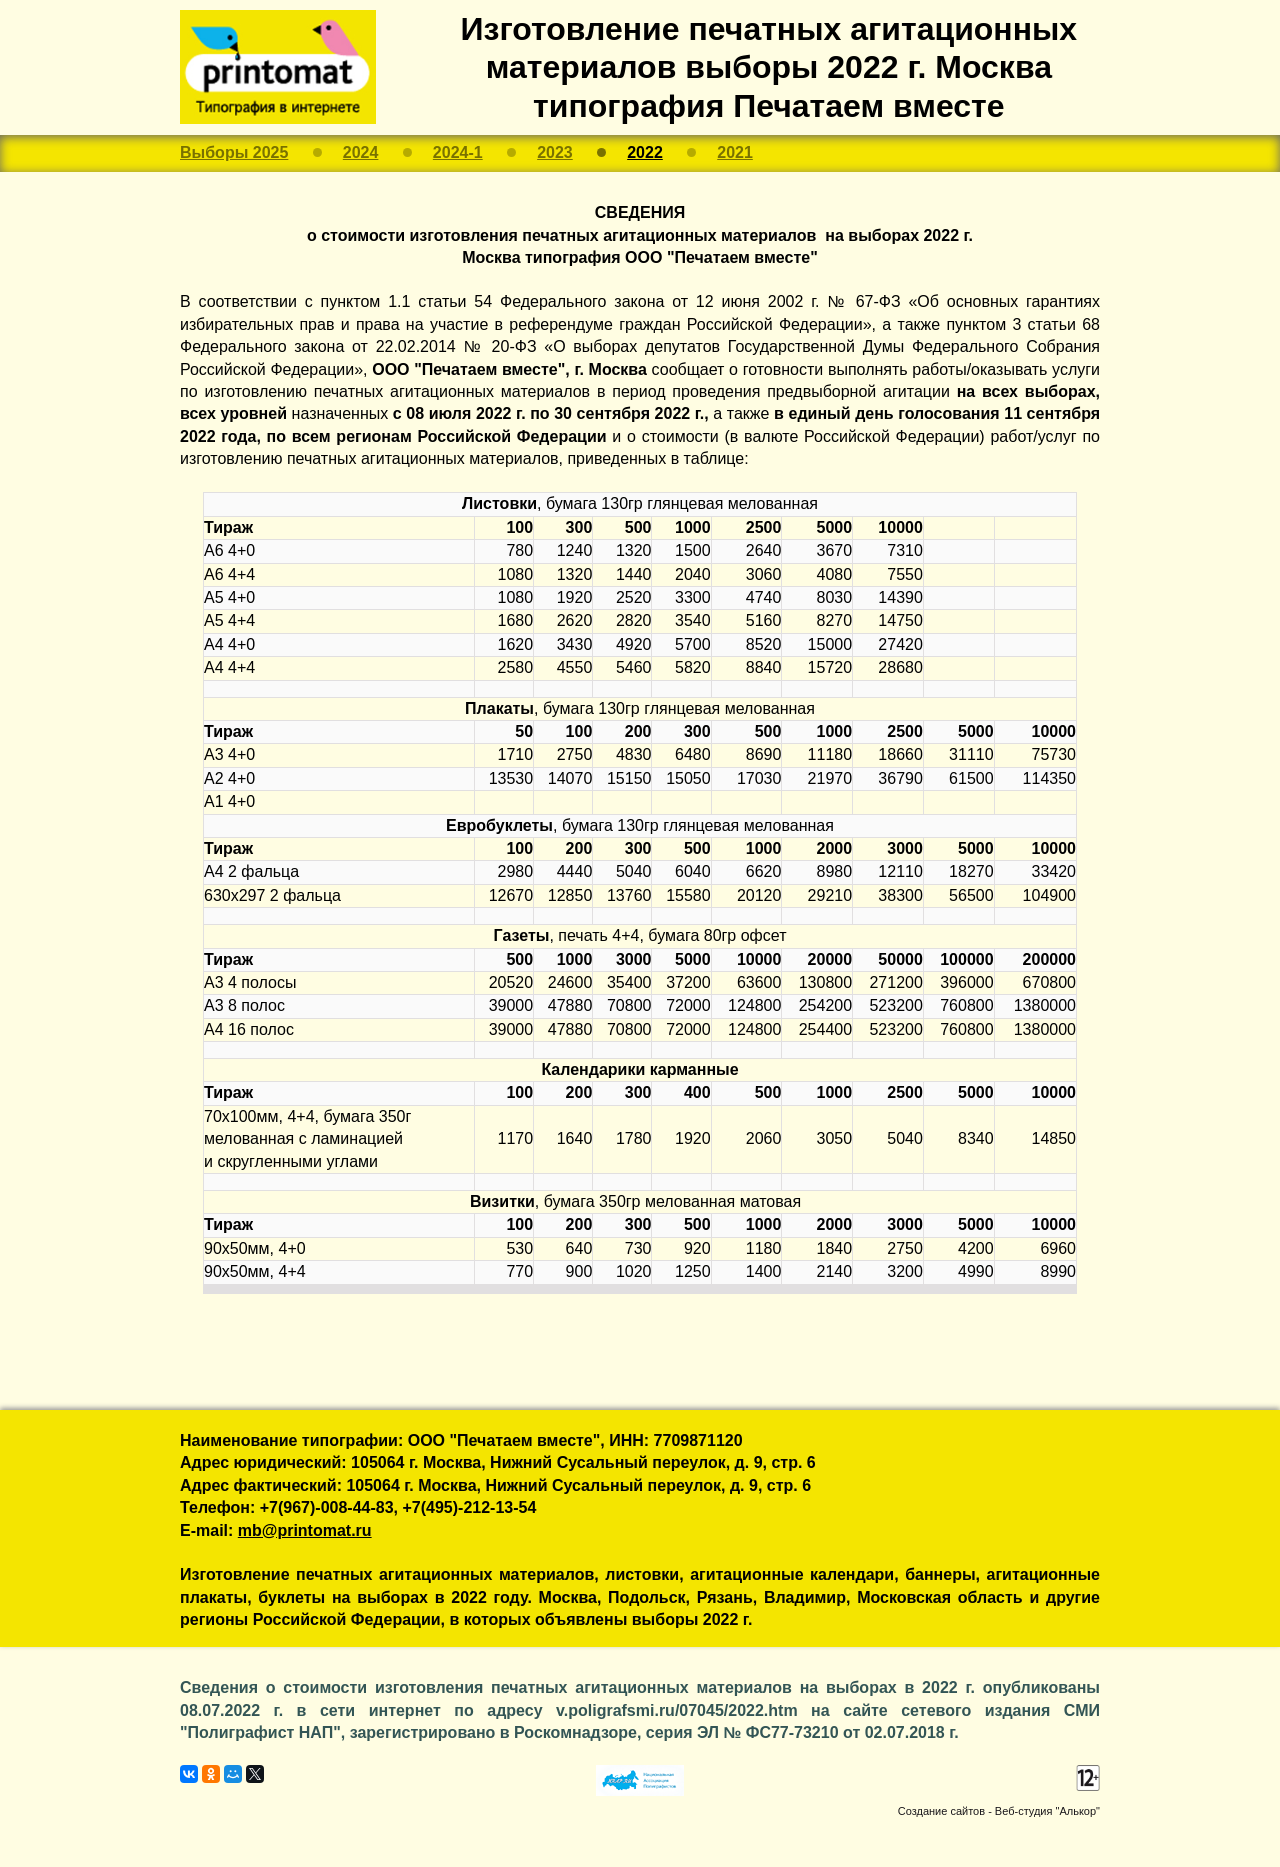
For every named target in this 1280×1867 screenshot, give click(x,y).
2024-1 (458, 152)
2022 (645, 152)
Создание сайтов (941, 1811)
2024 (361, 152)
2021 (735, 152)
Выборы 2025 (234, 152)
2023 (555, 152)
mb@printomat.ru (305, 1530)
